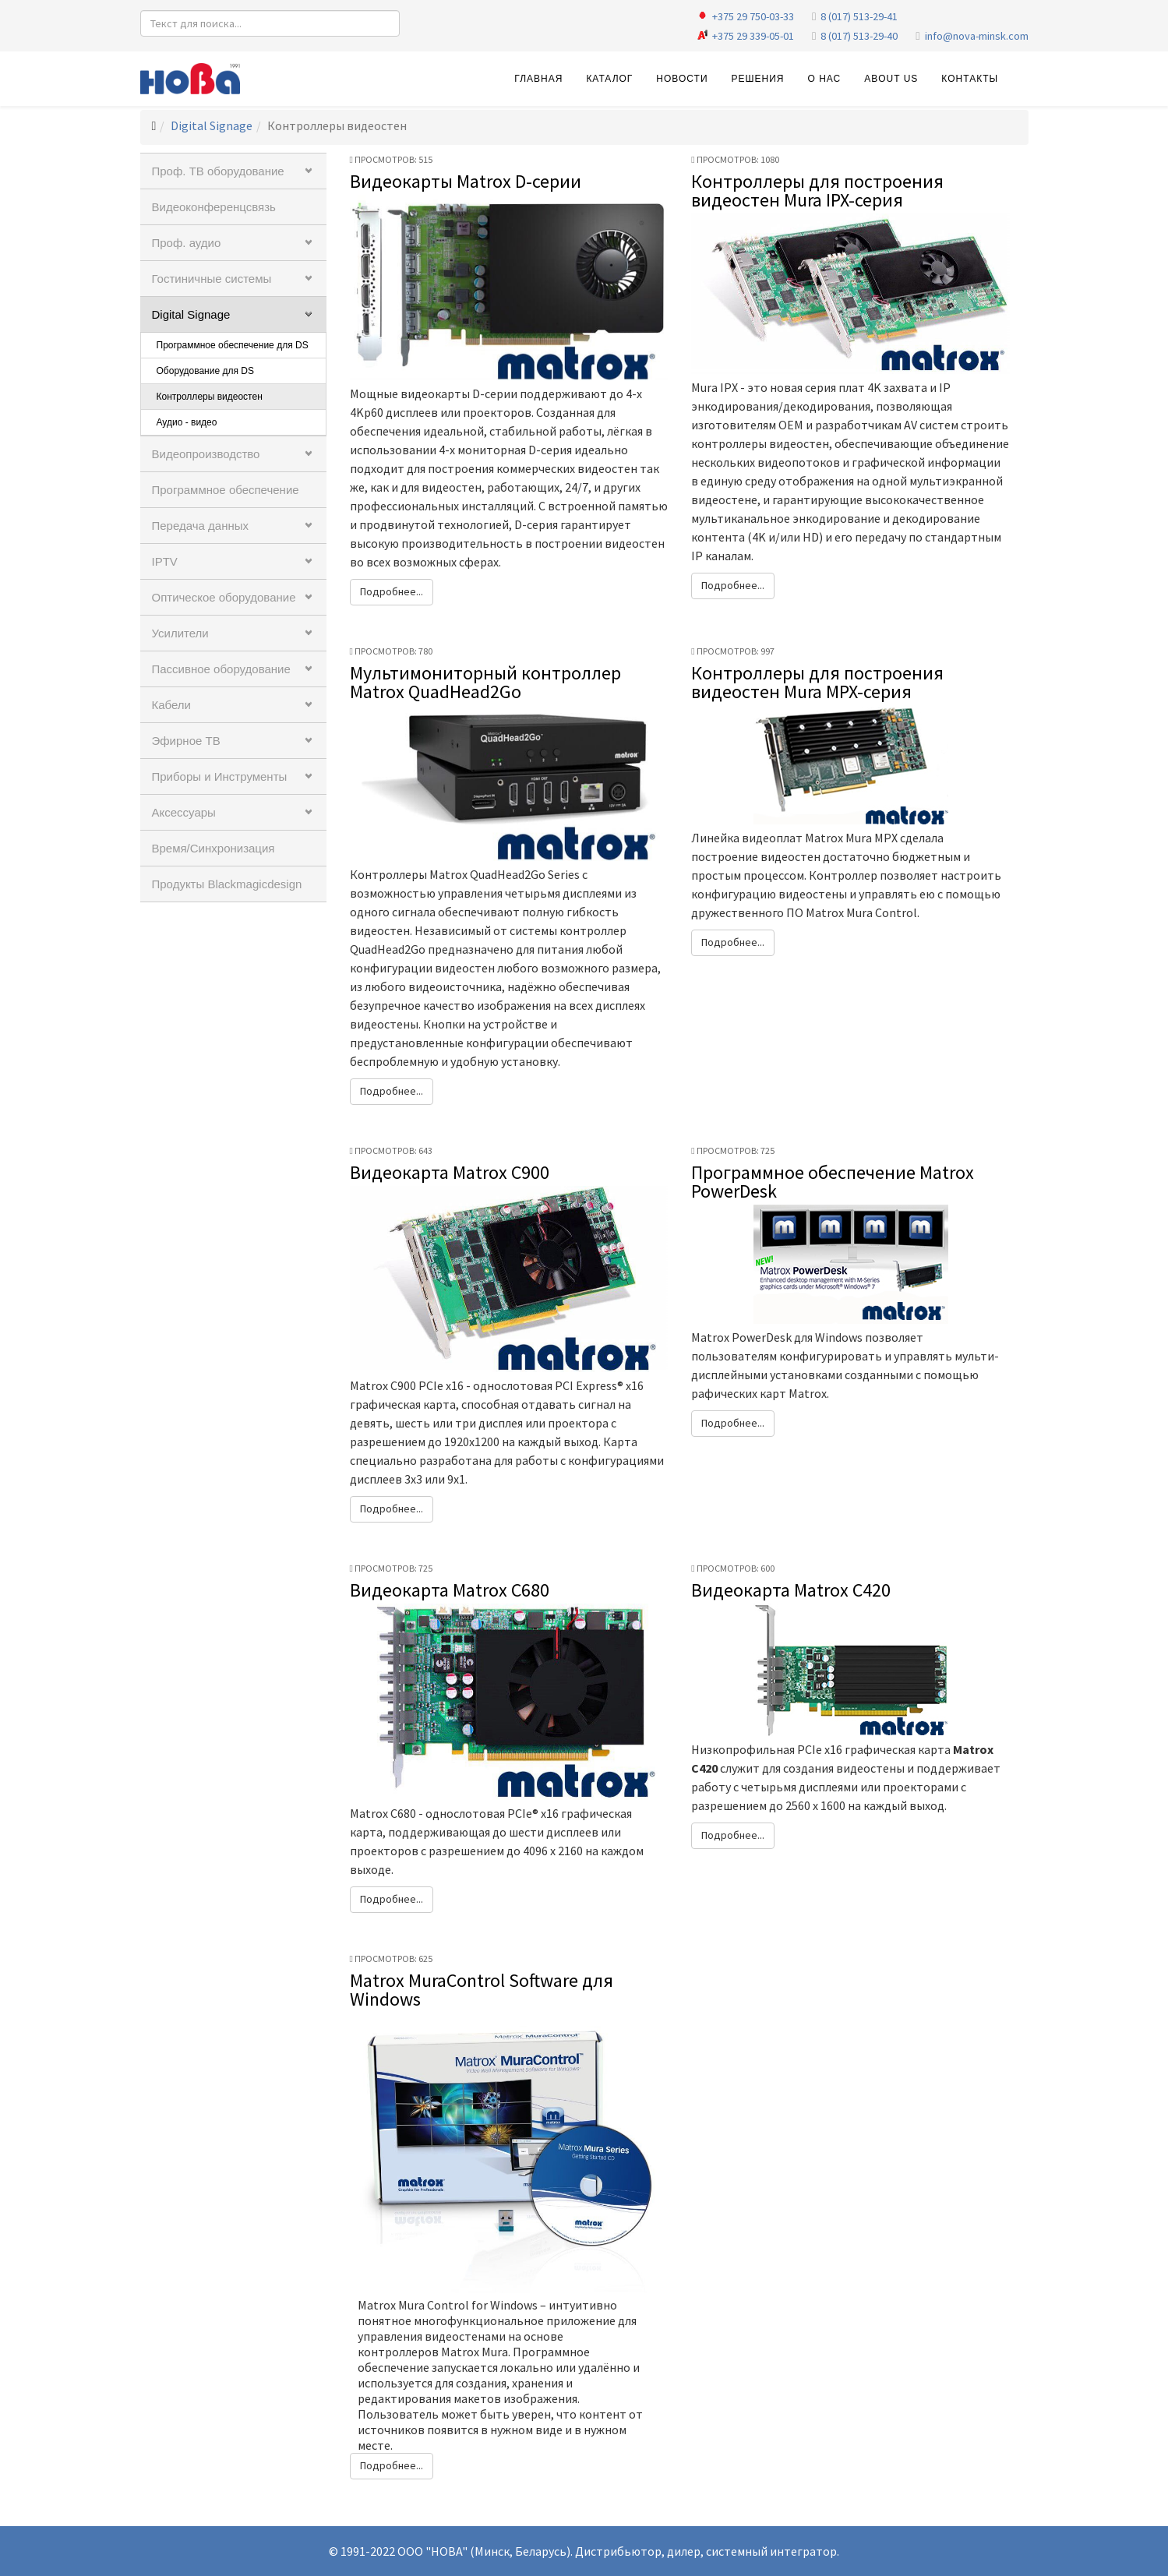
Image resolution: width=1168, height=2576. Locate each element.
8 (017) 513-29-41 (859, 16)
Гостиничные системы (212, 278)
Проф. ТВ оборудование (218, 171)
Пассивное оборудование (221, 669)
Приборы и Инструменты (220, 776)
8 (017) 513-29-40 (859, 36)
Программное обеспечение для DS (233, 345)
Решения (758, 78)
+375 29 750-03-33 (753, 16)
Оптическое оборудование (224, 597)
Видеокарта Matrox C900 (449, 1172)
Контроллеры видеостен (210, 396)
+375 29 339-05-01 (753, 36)
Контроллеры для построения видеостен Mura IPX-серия (817, 190)
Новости (682, 78)
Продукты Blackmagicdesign (227, 884)
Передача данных (200, 525)
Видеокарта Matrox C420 (791, 1590)
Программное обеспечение (225, 489)
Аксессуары (184, 812)
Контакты (969, 78)
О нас (824, 78)
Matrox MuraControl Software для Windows (481, 1989)
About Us (891, 78)
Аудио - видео (187, 422)
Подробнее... (391, 591)
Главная (538, 78)
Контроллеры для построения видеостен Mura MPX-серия (817, 682)
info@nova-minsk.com (977, 36)
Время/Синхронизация (213, 848)
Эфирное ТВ (186, 740)
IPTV (165, 561)
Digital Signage (211, 125)
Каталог (609, 78)
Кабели (171, 704)
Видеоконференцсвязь (214, 206)
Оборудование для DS (205, 370)
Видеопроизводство (206, 454)
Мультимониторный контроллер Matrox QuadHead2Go (485, 682)
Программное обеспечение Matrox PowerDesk (832, 1181)
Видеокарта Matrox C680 (449, 1590)
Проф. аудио (186, 242)
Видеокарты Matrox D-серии (465, 181)
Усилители (180, 633)
